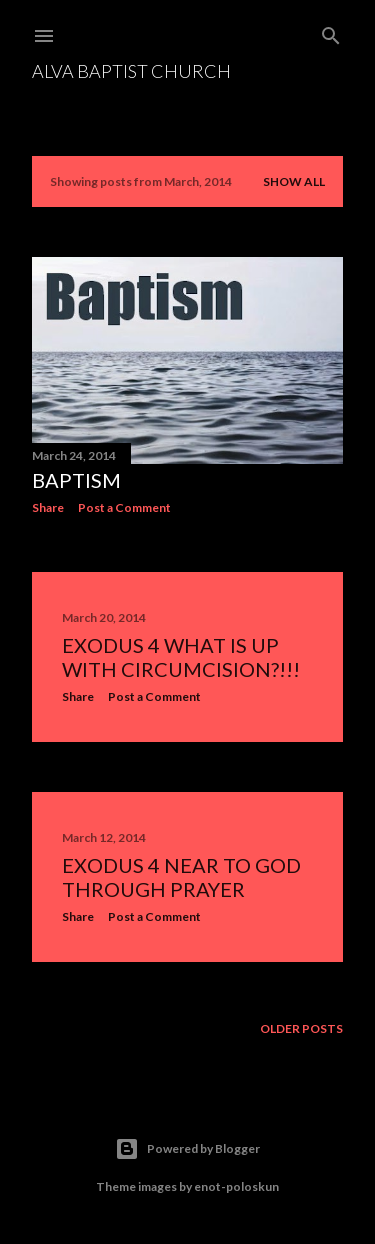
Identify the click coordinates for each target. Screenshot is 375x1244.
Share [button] (48, 507)
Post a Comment (124, 507)
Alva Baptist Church (131, 71)
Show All (294, 181)
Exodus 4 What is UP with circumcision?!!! (181, 657)
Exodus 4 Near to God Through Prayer (181, 877)
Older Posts (301, 1028)
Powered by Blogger (187, 1149)
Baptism (76, 480)
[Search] (331, 31)
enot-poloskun (236, 1186)
